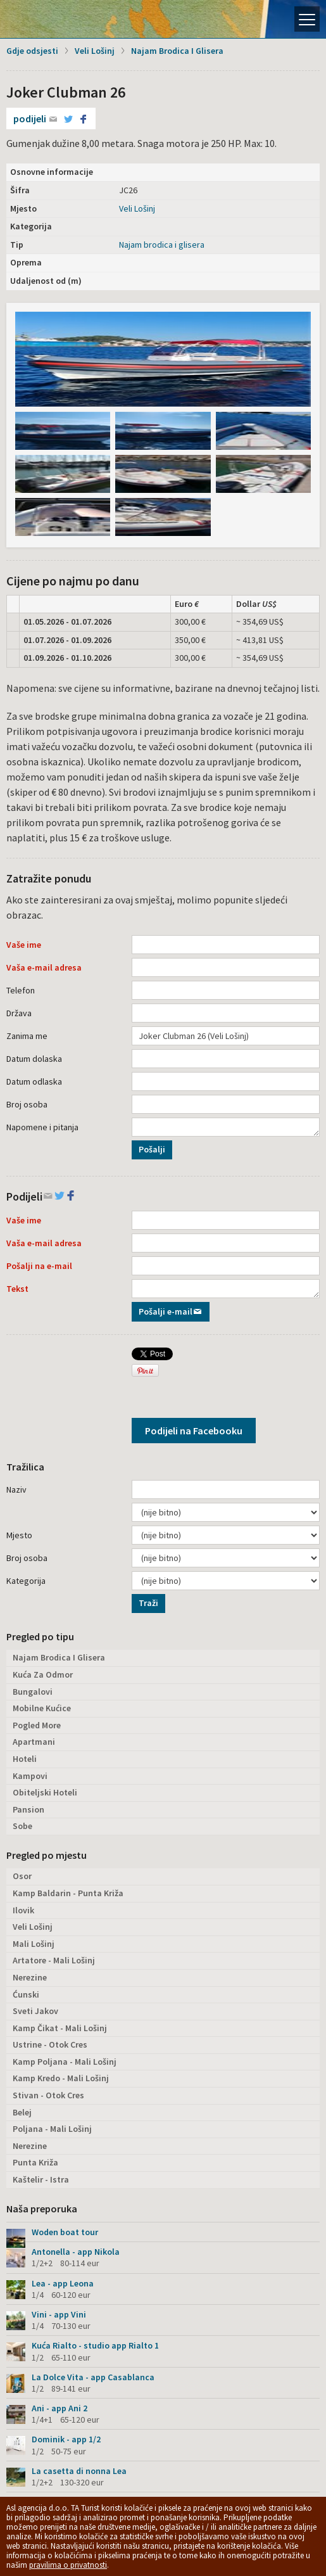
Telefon (20, 990)
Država (19, 1013)
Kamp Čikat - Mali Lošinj (60, 2028)
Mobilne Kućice (42, 1708)
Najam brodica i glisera (161, 244)
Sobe (22, 1826)
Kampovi (30, 1776)
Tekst (17, 1288)
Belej (22, 2112)
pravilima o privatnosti (68, 2565)
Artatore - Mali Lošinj (54, 1960)
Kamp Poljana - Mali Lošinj (64, 2061)
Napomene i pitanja (42, 1127)
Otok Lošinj (53, 19)
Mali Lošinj (33, 1943)
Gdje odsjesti (32, 50)
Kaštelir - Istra (41, 2179)
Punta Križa (35, 2162)
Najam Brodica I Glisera (177, 50)
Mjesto (19, 1535)
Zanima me (26, 1036)
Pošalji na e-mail (39, 1266)
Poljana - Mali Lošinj (52, 2128)
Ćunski (26, 1994)
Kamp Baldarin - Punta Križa (68, 1893)
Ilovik (23, 1910)
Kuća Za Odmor (43, 1674)
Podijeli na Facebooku (193, 1430)
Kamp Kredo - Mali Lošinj (61, 2078)
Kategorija (26, 1580)
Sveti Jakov (35, 2011)
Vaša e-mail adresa (44, 967)
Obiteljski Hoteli (45, 1792)
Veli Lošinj (95, 50)
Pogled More (37, 1725)
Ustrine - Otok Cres (50, 2044)
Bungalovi (33, 1691)
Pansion (28, 1809)
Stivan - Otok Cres (48, 2095)
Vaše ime (23, 944)
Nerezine (30, 1977)
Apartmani (34, 1741)
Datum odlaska (34, 1081)
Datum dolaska (34, 1058)
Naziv (16, 1489)
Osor (22, 1876)
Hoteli (25, 1758)
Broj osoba (26, 1104)
